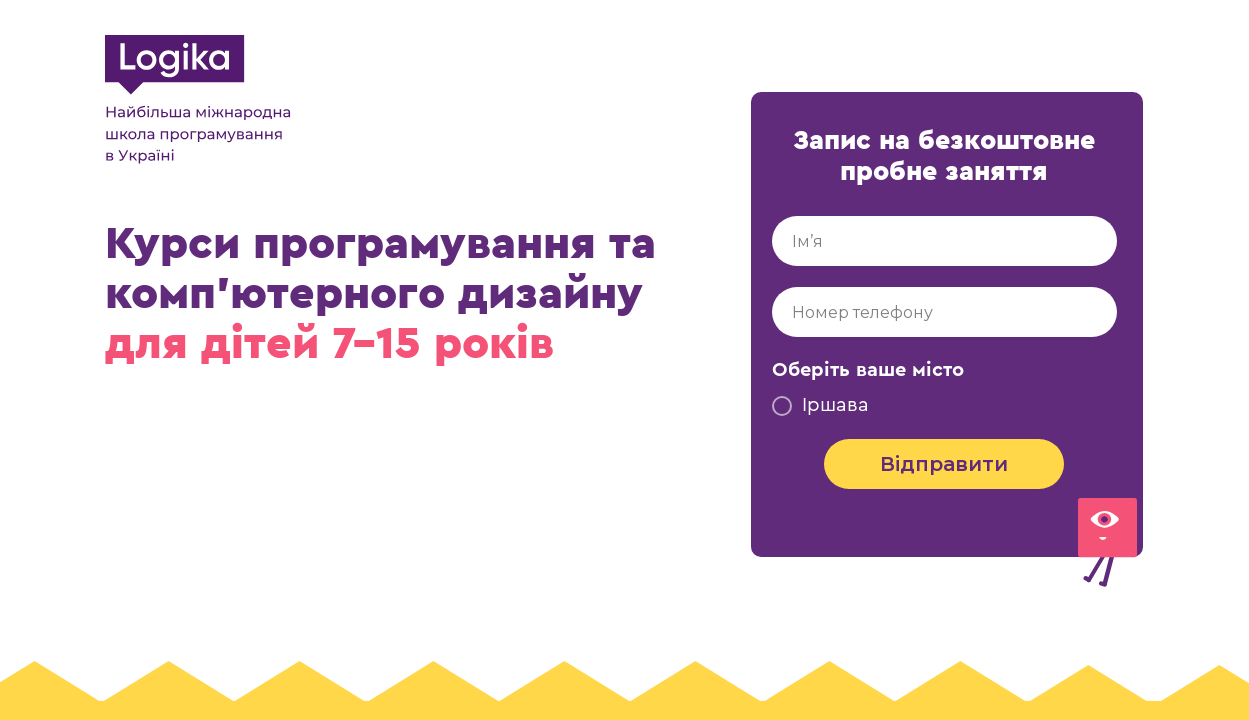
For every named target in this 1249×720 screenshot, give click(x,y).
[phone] (944, 312)
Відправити (944, 464)
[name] (944, 241)
